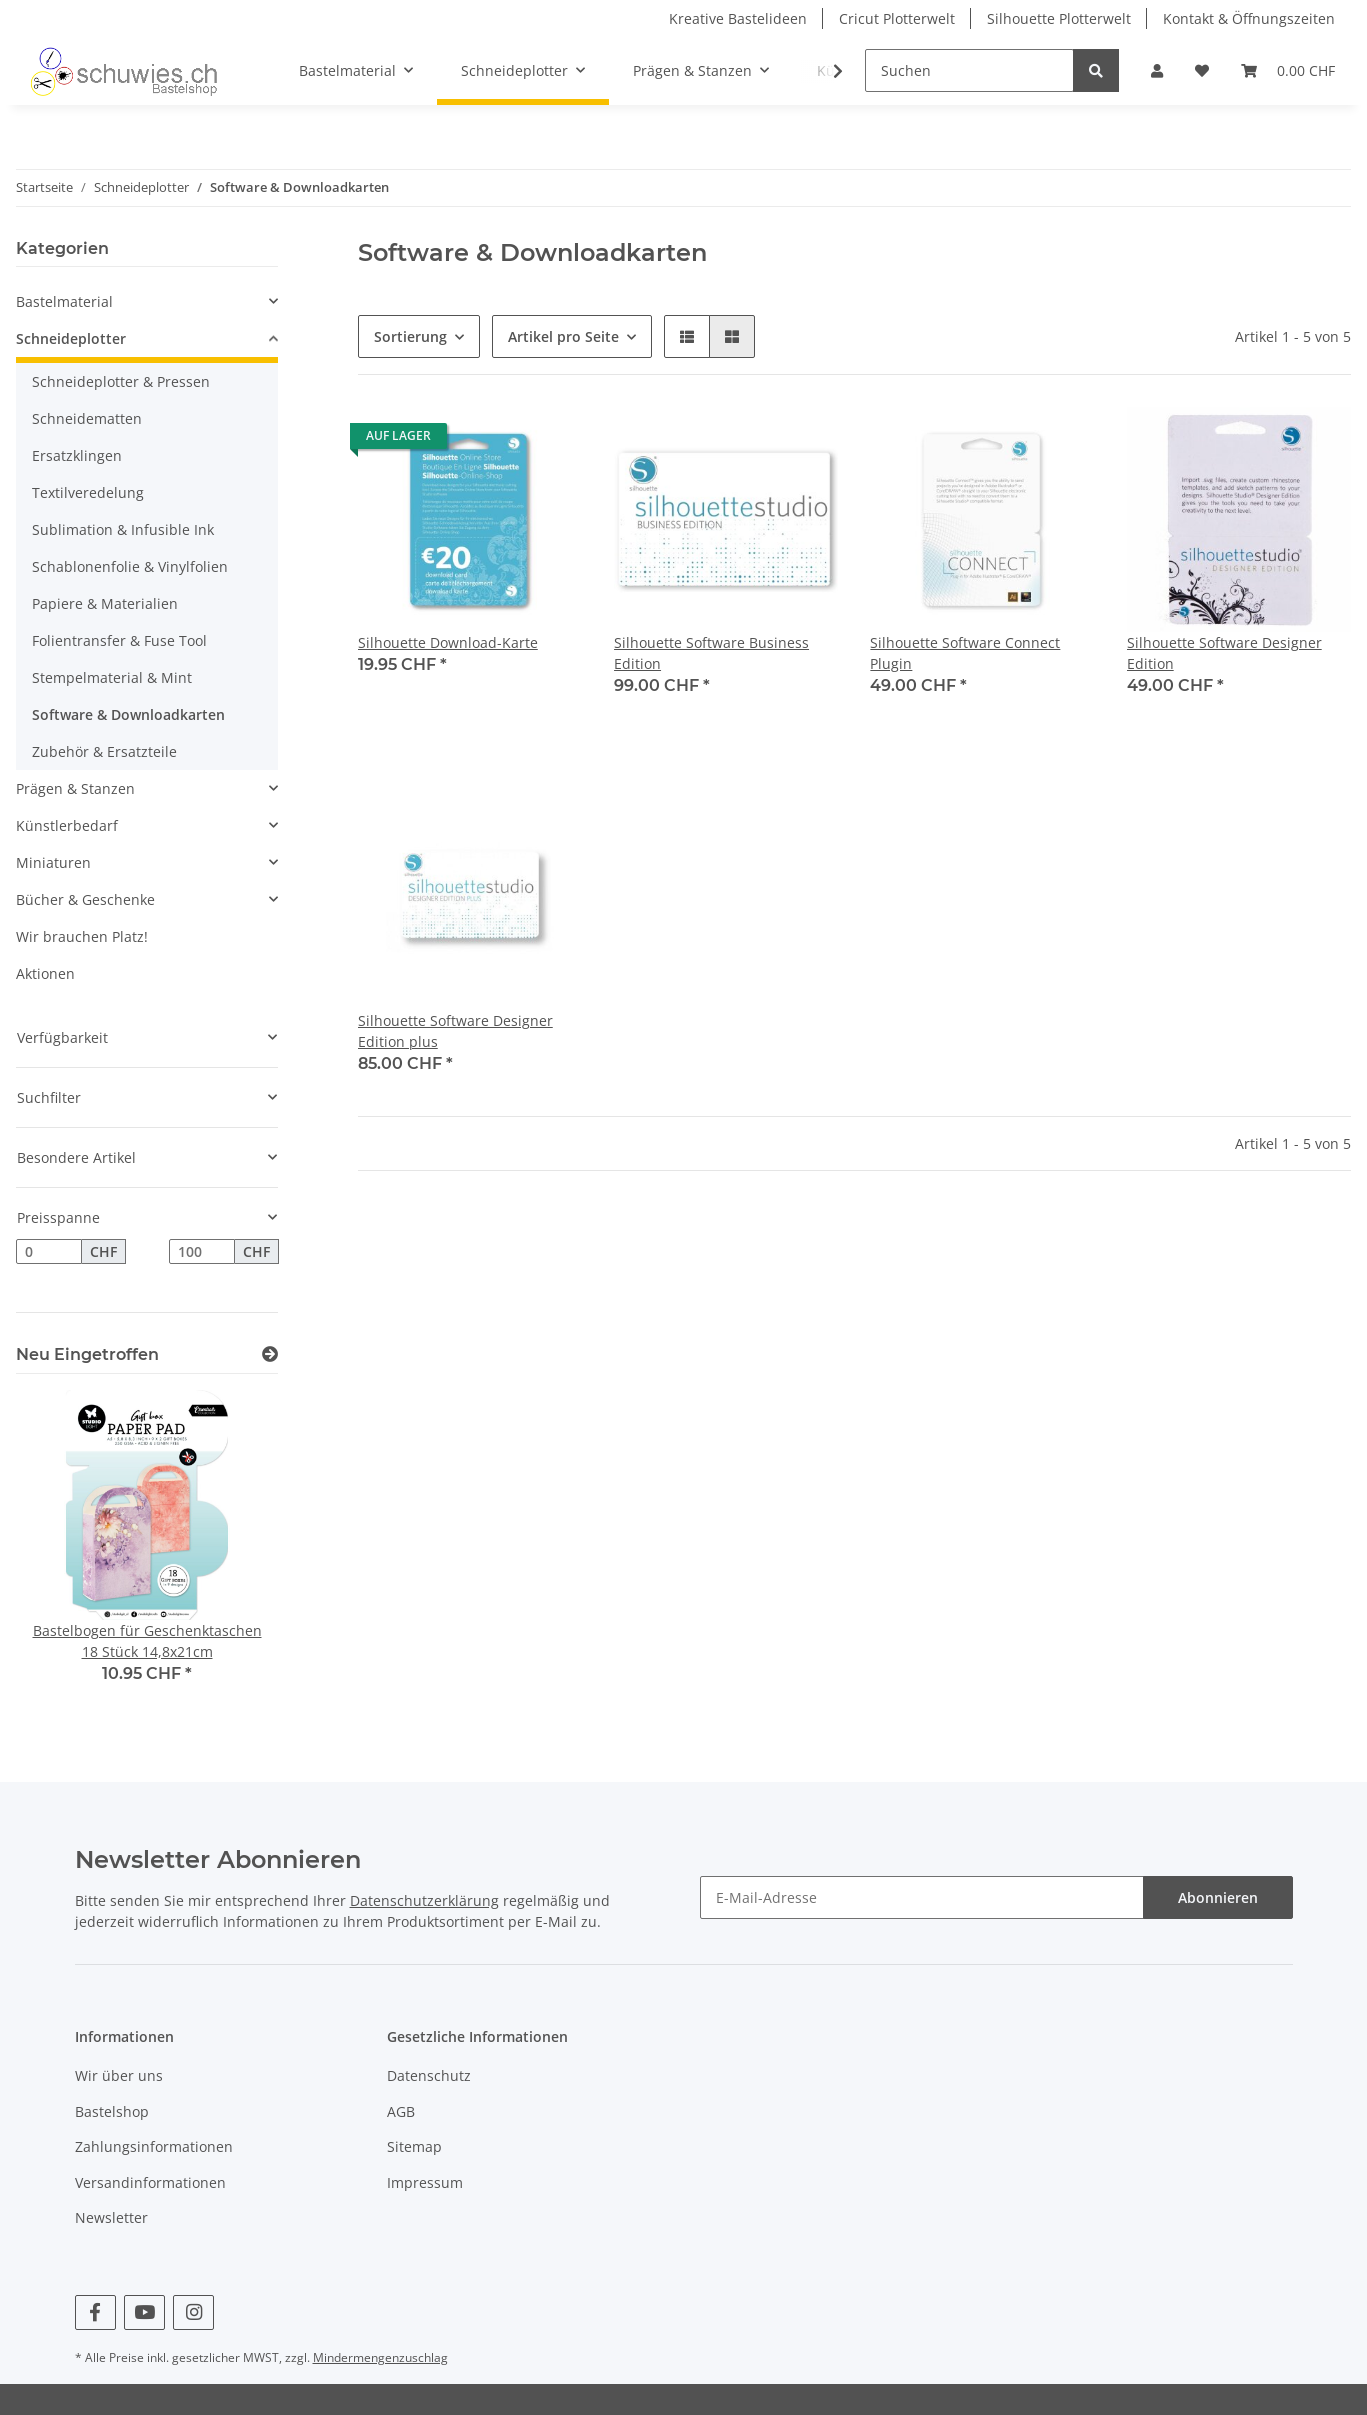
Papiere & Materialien (105, 603)
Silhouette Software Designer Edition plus (455, 1031)
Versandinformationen (150, 2182)
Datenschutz (429, 2075)
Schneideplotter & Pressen (121, 381)
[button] (1157, 70)
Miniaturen (53, 862)
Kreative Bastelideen (738, 18)
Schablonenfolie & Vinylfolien (130, 566)
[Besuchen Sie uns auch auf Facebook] (95, 2312)
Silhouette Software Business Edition (711, 653)
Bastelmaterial (64, 301)
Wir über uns (119, 2075)
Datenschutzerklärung (424, 1900)
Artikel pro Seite (563, 336)
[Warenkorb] (1288, 70)
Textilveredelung (88, 492)
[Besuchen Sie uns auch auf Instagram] (193, 2312)
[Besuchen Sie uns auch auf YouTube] (144, 2312)
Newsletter (111, 2217)
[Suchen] (969, 70)
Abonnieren (1218, 1897)
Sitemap (414, 2146)
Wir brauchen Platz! (82, 936)
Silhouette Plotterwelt (1059, 18)
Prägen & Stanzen (75, 788)
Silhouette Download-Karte (448, 642)
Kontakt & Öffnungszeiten (1249, 18)
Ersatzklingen (77, 455)
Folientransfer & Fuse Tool (119, 640)
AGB (401, 2111)
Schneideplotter (71, 338)
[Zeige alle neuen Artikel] (270, 1354)
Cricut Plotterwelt (897, 18)
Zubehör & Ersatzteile (104, 751)
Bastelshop (112, 2111)
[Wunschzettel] (1202, 70)
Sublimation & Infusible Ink (123, 529)
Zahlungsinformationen (154, 2146)
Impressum (425, 2182)
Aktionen (45, 973)
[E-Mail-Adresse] (922, 1897)
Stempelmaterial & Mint (112, 677)
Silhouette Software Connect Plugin (965, 653)
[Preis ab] (49, 1252)
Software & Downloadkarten (128, 714)
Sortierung (410, 336)
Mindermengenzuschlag (380, 2357)
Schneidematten (87, 418)
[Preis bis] (202, 1252)
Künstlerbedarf (67, 825)
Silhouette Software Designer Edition (1224, 653)
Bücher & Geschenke (85, 899)
